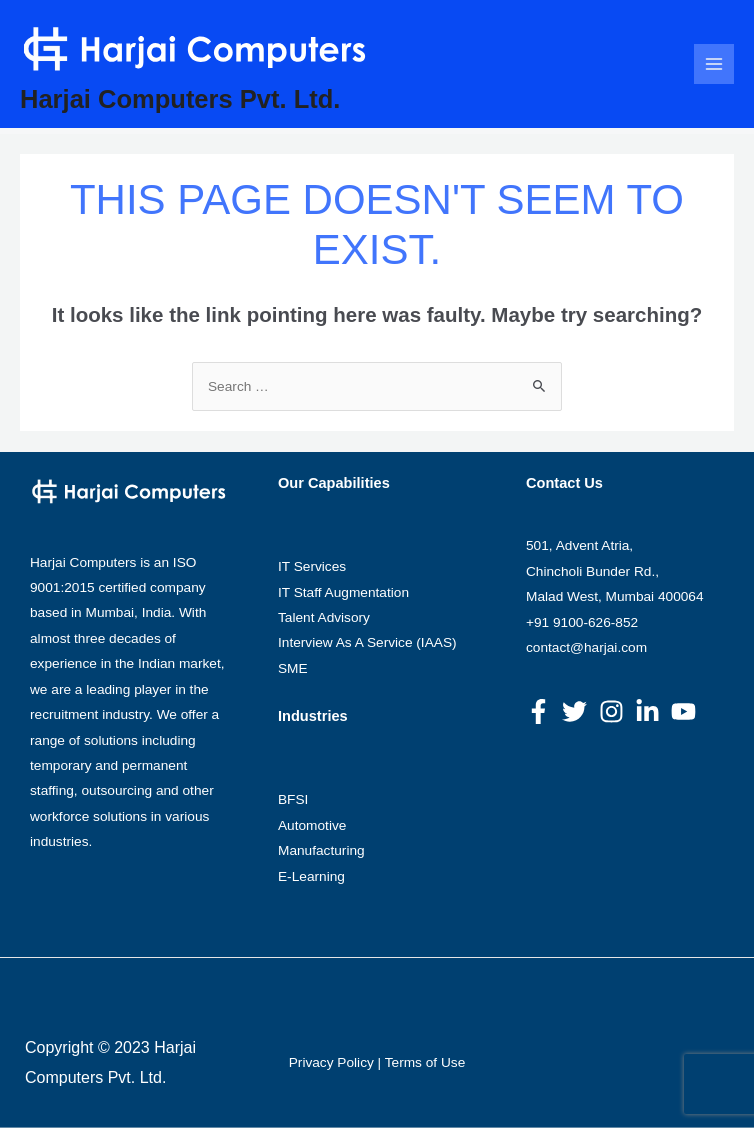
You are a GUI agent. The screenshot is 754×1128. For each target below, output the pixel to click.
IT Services (312, 566)
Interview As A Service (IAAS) (367, 642)
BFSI (293, 799)
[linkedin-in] (651, 711)
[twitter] (578, 711)
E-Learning (311, 876)
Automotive (312, 825)
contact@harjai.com (586, 647)
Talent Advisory (324, 617)
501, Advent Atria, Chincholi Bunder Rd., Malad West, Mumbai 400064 (615, 571)
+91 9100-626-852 (582, 622)
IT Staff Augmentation (343, 592)
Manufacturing (321, 850)
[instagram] (615, 711)
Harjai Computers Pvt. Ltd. (180, 99)
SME (293, 668)
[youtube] (687, 711)
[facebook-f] (542, 711)
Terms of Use (425, 1062)
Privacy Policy (331, 1062)
